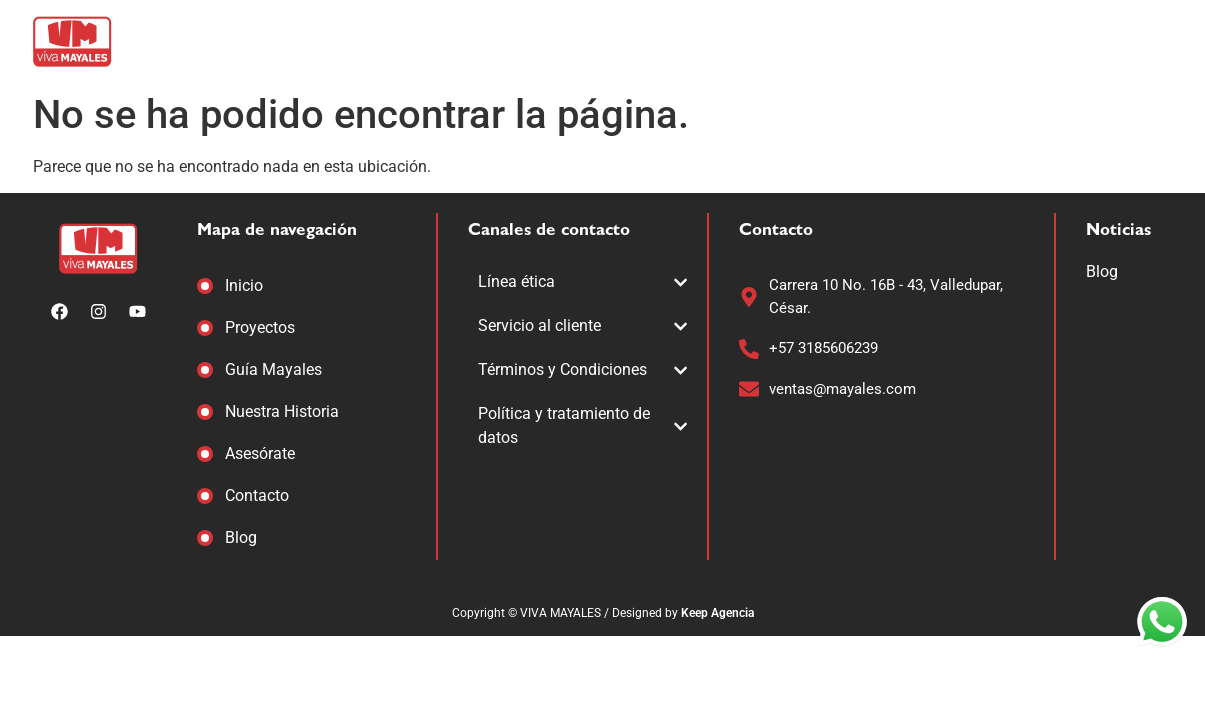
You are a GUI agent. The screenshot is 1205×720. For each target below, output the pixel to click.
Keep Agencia (717, 613)
